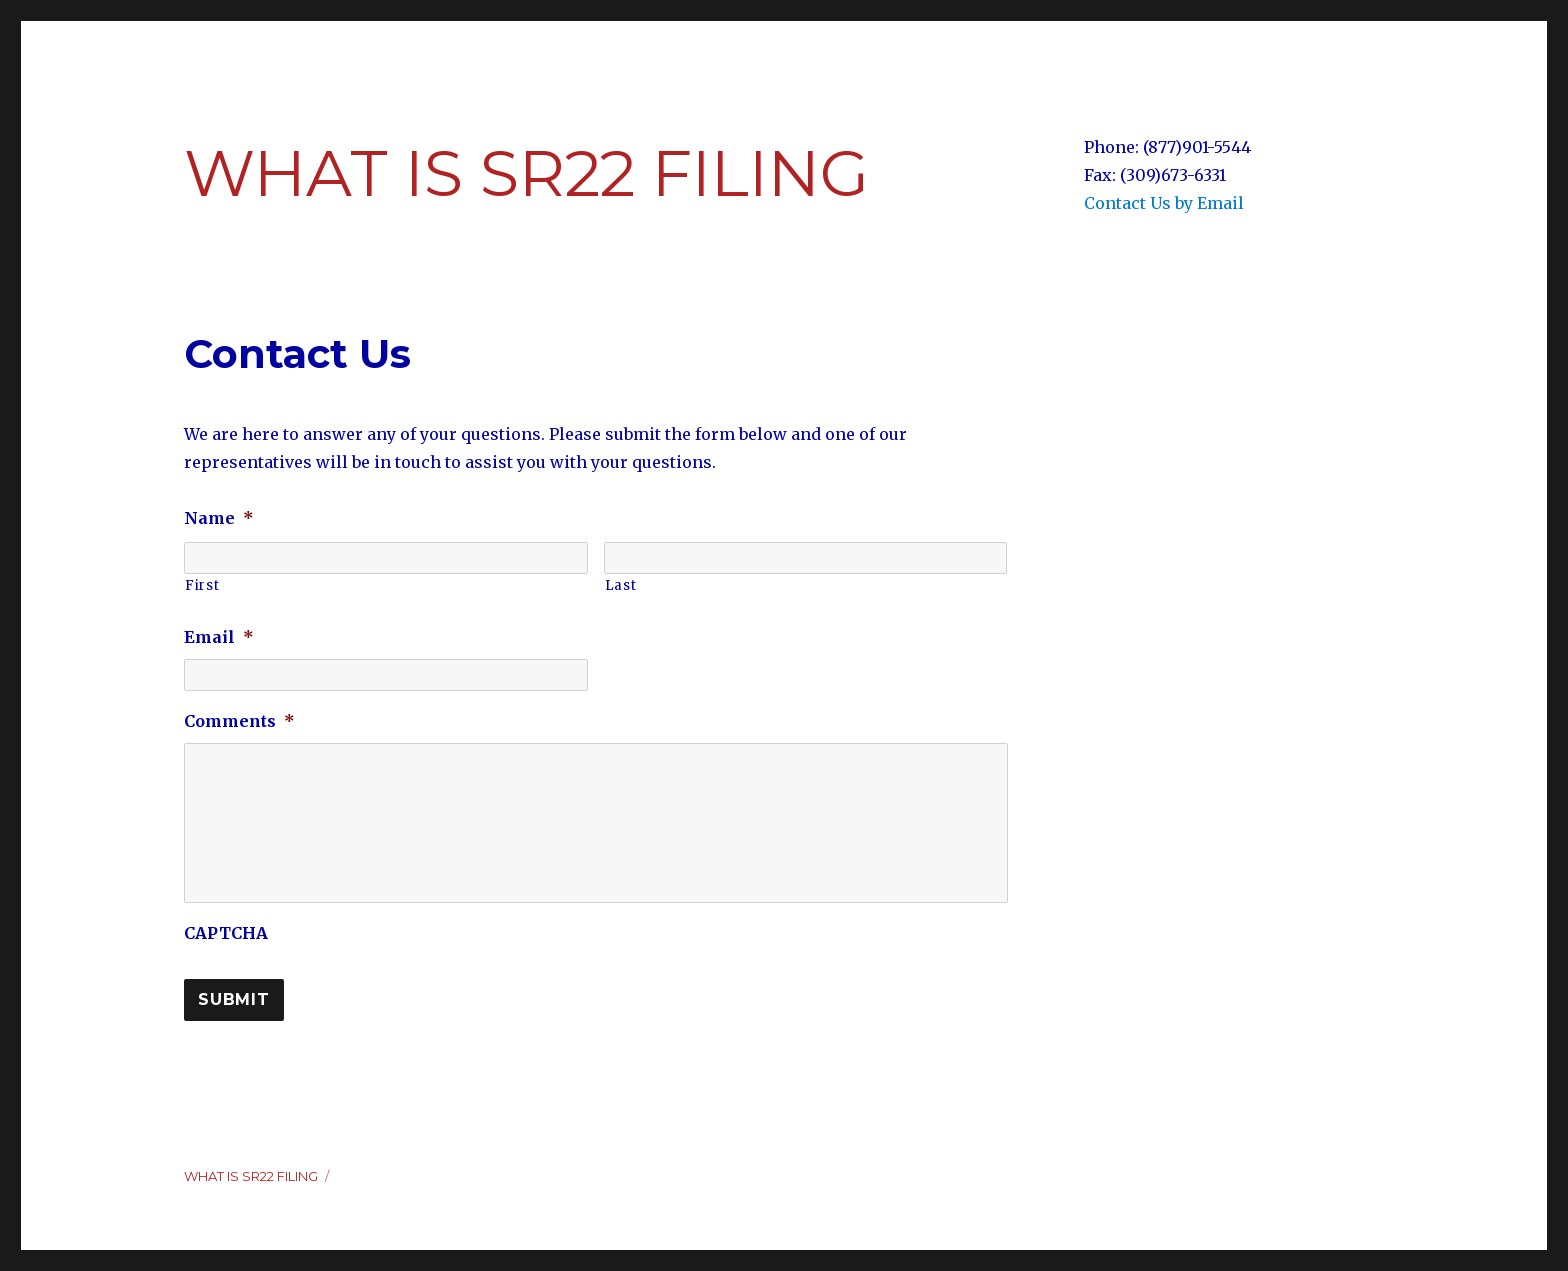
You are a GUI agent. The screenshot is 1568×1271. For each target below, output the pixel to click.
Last (621, 585)
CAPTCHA (226, 933)
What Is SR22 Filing (526, 173)
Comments (239, 721)
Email (219, 637)
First (202, 585)
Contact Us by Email (1164, 203)
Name (219, 518)
